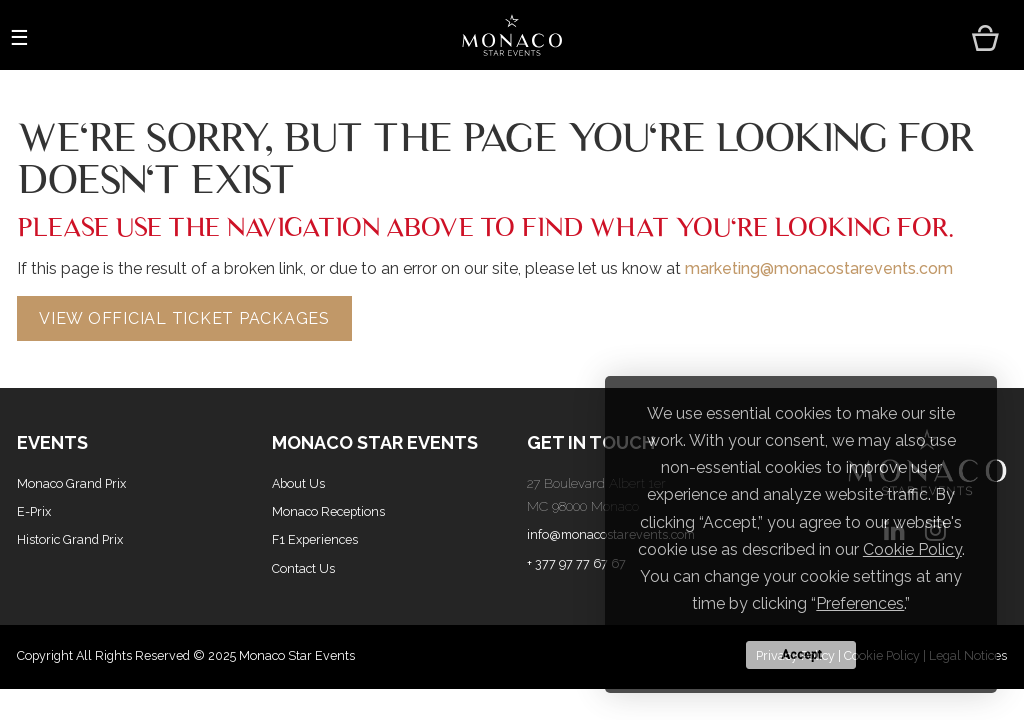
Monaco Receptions (328, 511)
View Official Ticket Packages (184, 318)
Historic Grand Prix (70, 539)
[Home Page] (512, 35)
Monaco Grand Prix (71, 483)
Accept (801, 655)
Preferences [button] (860, 603)
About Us (298, 483)
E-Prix (34, 511)
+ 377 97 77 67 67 (576, 563)
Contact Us (303, 568)
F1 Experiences (315, 539)
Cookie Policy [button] (912, 549)
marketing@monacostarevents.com (819, 268)
